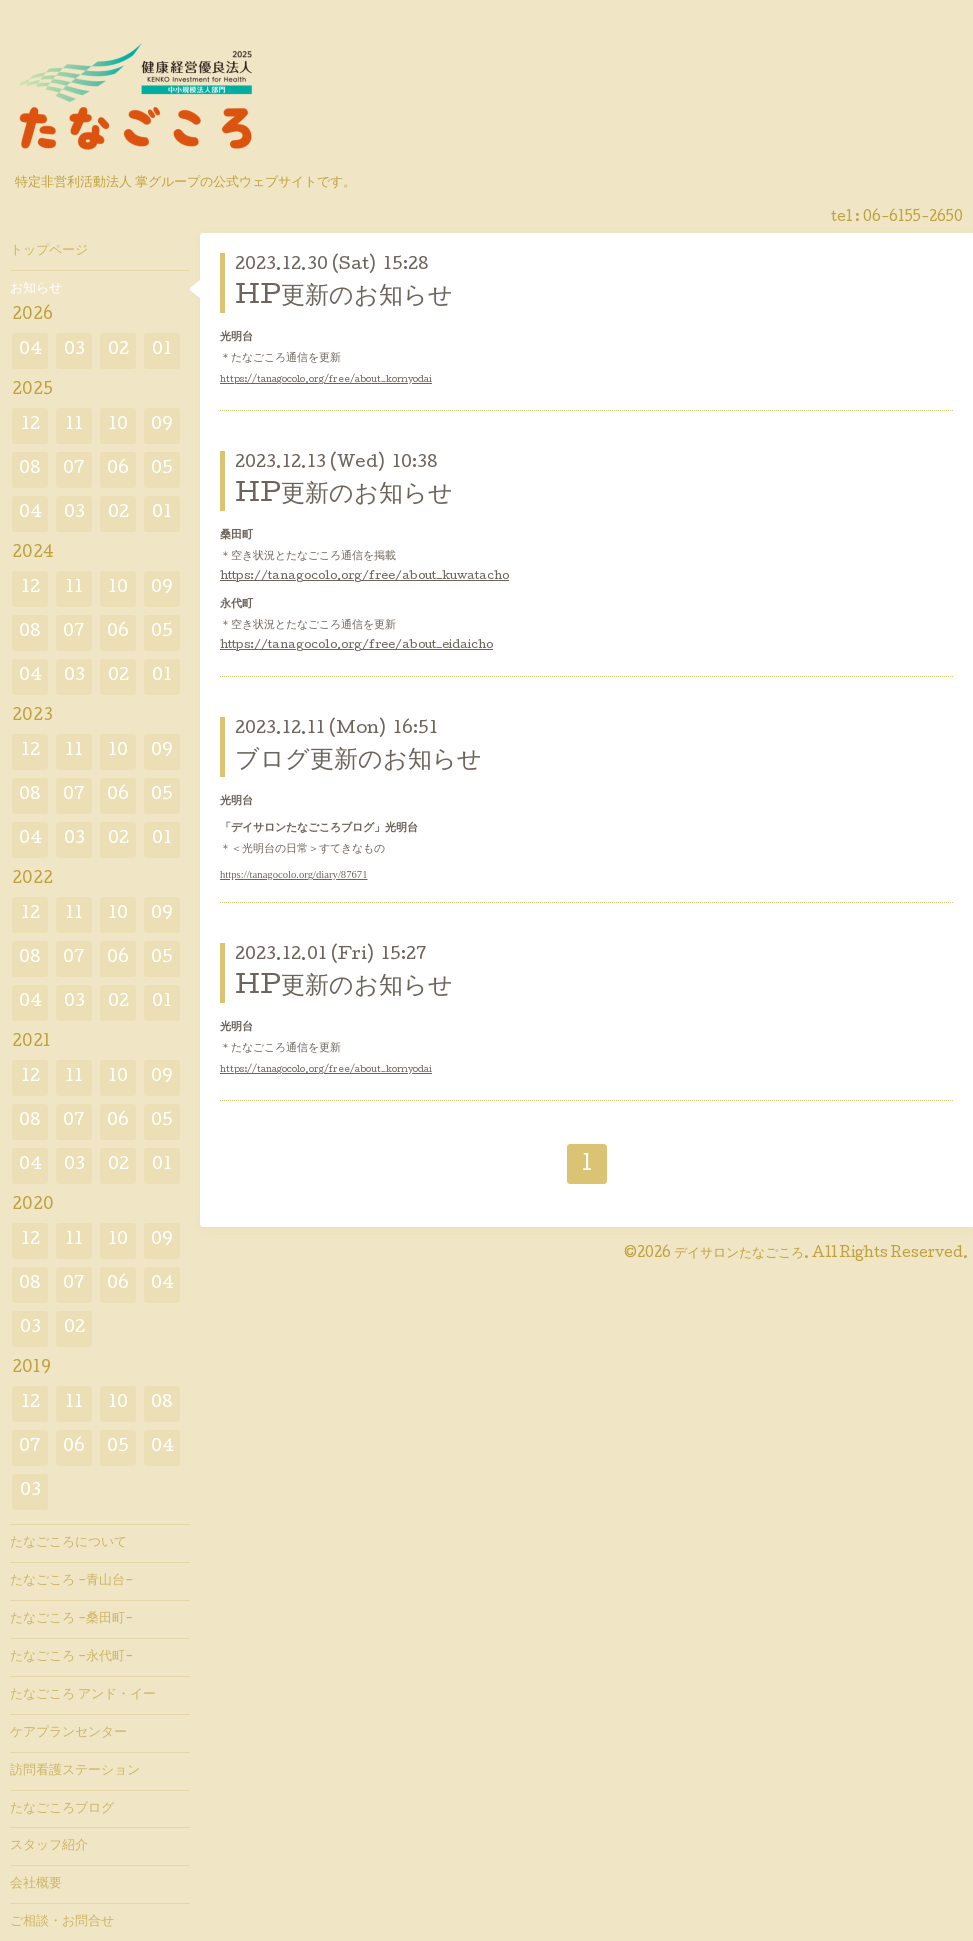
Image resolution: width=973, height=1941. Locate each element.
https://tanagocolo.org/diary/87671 (294, 874)
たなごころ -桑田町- (71, 1619)
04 (30, 350)
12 (30, 425)
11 (74, 425)
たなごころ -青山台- (71, 1581)
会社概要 (36, 1884)
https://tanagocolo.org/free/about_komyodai (326, 380)
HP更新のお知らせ (344, 297)
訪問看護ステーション (75, 1771)
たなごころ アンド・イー (83, 1695)
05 (162, 469)
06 (118, 469)
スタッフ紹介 (49, 1846)
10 (118, 425)
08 (30, 469)
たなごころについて (68, 1543)
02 (118, 350)
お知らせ (36, 289)
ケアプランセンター (68, 1733)
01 (162, 350)
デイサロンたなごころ (739, 1254)
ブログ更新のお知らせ (358, 761)
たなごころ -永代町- (71, 1657)
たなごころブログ (62, 1809)
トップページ (49, 251)
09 (162, 425)
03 (74, 350)
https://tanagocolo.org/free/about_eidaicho (356, 645)
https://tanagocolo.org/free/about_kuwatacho (364, 576)
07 (74, 469)
